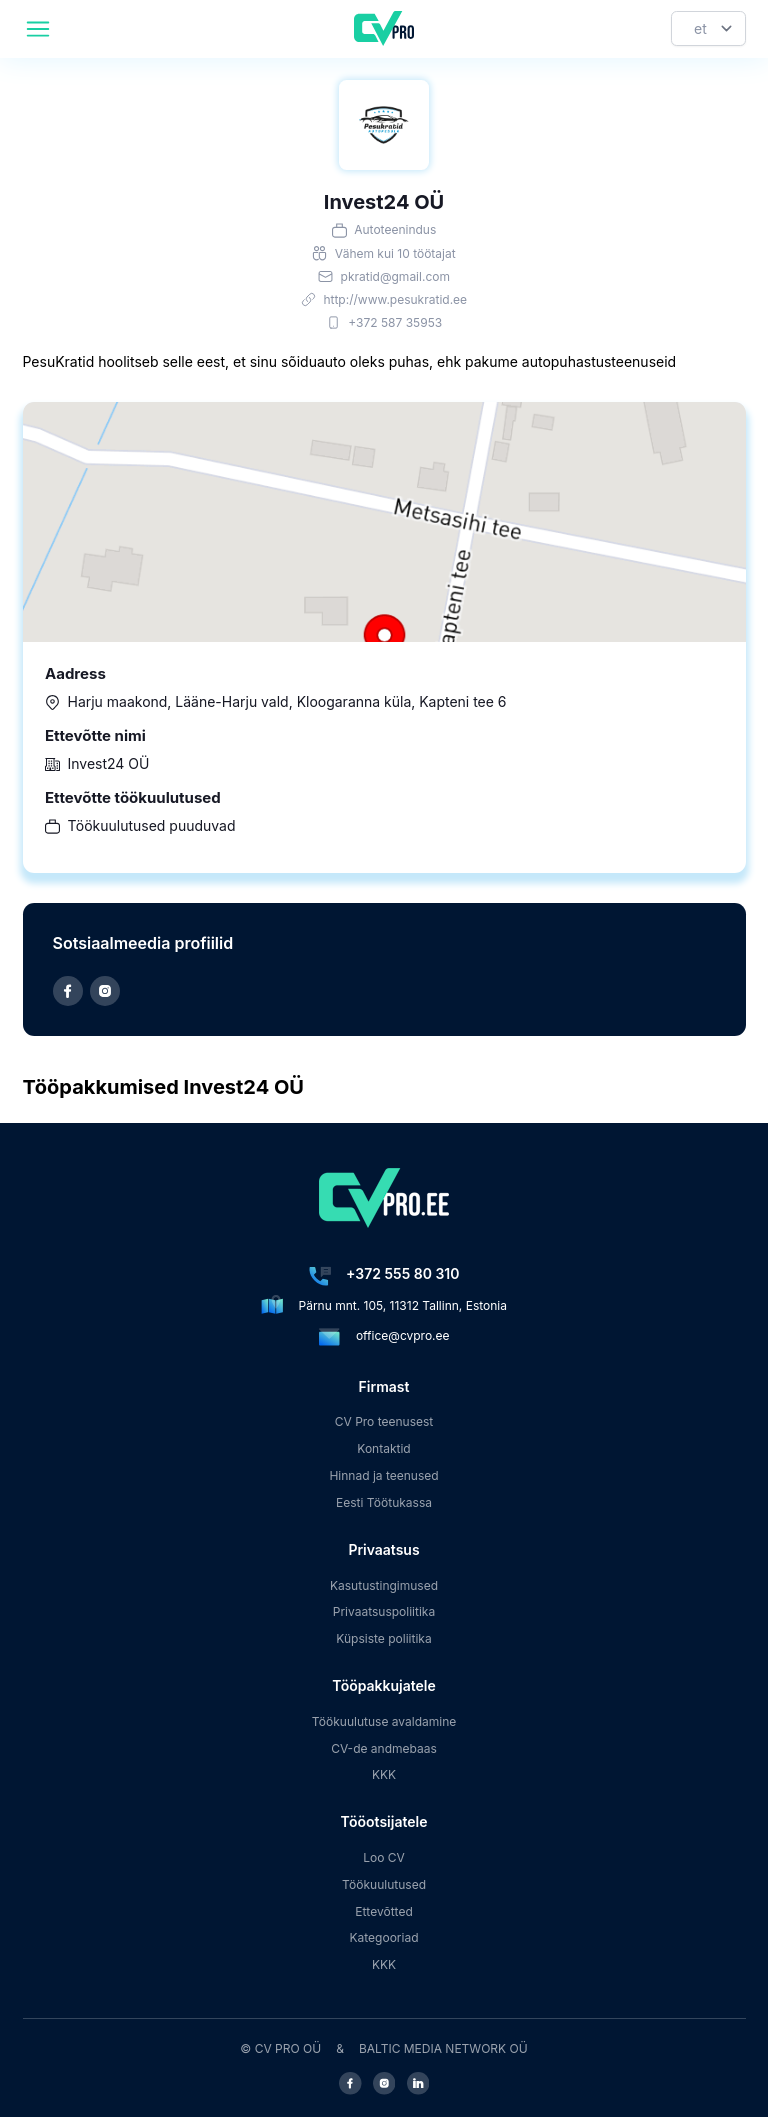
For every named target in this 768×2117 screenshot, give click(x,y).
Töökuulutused (384, 1884)
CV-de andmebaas (384, 1748)
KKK (384, 1774)
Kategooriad (384, 1937)
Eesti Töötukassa (384, 1502)
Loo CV (384, 1857)
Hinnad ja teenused (383, 1475)
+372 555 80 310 (402, 1273)
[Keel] (708, 28)
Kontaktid (383, 1448)
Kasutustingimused (384, 1585)
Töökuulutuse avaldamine (384, 1721)
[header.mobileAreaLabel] (38, 29)
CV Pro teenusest (384, 1421)
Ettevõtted (384, 1911)
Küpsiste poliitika (383, 1638)
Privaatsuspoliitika (384, 1611)
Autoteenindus (395, 229)
